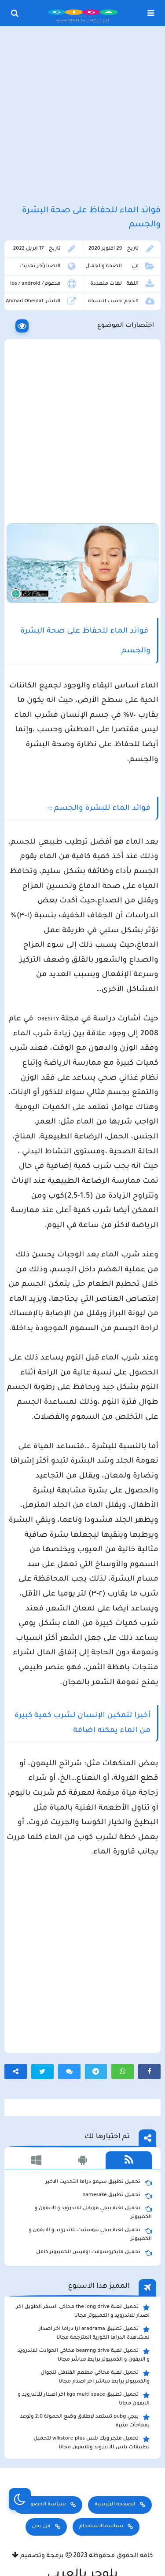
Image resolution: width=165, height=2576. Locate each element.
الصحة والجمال (103, 266)
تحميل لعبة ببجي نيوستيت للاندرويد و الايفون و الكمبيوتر (90, 2234)
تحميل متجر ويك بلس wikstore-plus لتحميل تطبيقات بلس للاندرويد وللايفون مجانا (91, 2443)
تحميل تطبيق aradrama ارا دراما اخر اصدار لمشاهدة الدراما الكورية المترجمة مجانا (94, 2333)
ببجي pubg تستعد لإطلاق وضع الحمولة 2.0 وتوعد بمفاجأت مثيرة (85, 2421)
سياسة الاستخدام (101, 2526)
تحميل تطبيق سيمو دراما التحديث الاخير (98, 2182)
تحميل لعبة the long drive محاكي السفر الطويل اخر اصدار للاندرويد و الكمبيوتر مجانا (83, 2311)
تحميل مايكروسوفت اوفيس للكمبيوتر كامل (94, 2252)
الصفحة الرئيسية (115, 2505)
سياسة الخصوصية (43, 2505)
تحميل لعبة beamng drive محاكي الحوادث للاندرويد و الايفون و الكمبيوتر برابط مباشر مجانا (83, 2355)
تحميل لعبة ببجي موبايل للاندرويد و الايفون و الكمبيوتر (93, 2212)
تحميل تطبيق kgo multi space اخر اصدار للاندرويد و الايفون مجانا (84, 2399)
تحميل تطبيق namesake (117, 2195)
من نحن (41, 2526)
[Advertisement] (82, 116)
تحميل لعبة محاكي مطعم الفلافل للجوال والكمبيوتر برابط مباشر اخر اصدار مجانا (95, 2377)
